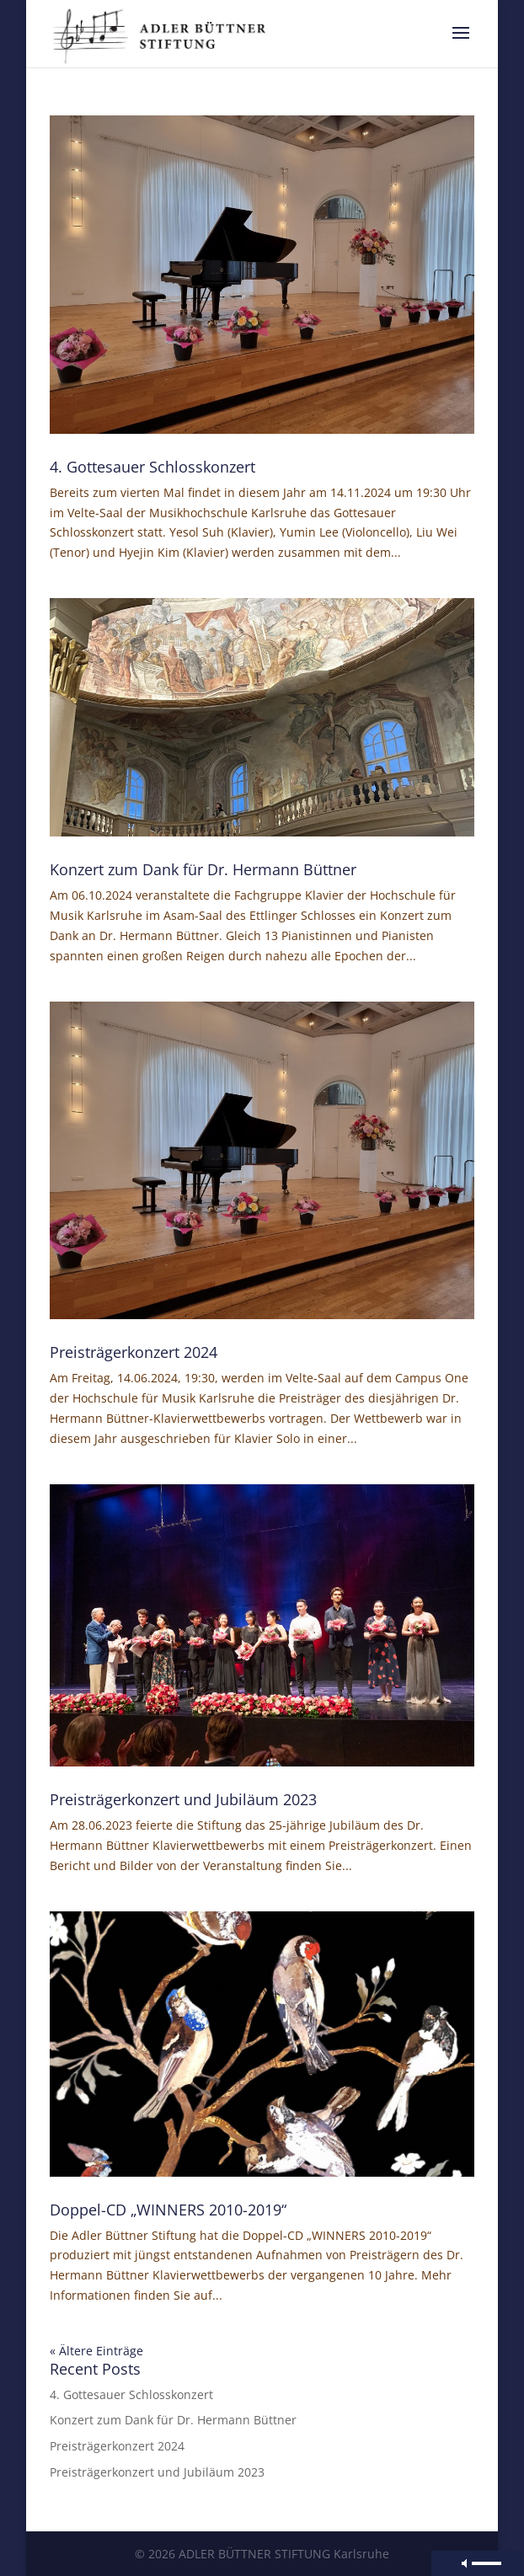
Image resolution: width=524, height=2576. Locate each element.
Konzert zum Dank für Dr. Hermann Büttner (203, 869)
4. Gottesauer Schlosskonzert (152, 467)
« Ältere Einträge (96, 2351)
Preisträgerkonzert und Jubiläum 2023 (183, 1799)
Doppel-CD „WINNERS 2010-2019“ (168, 2209)
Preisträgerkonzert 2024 (133, 1352)
